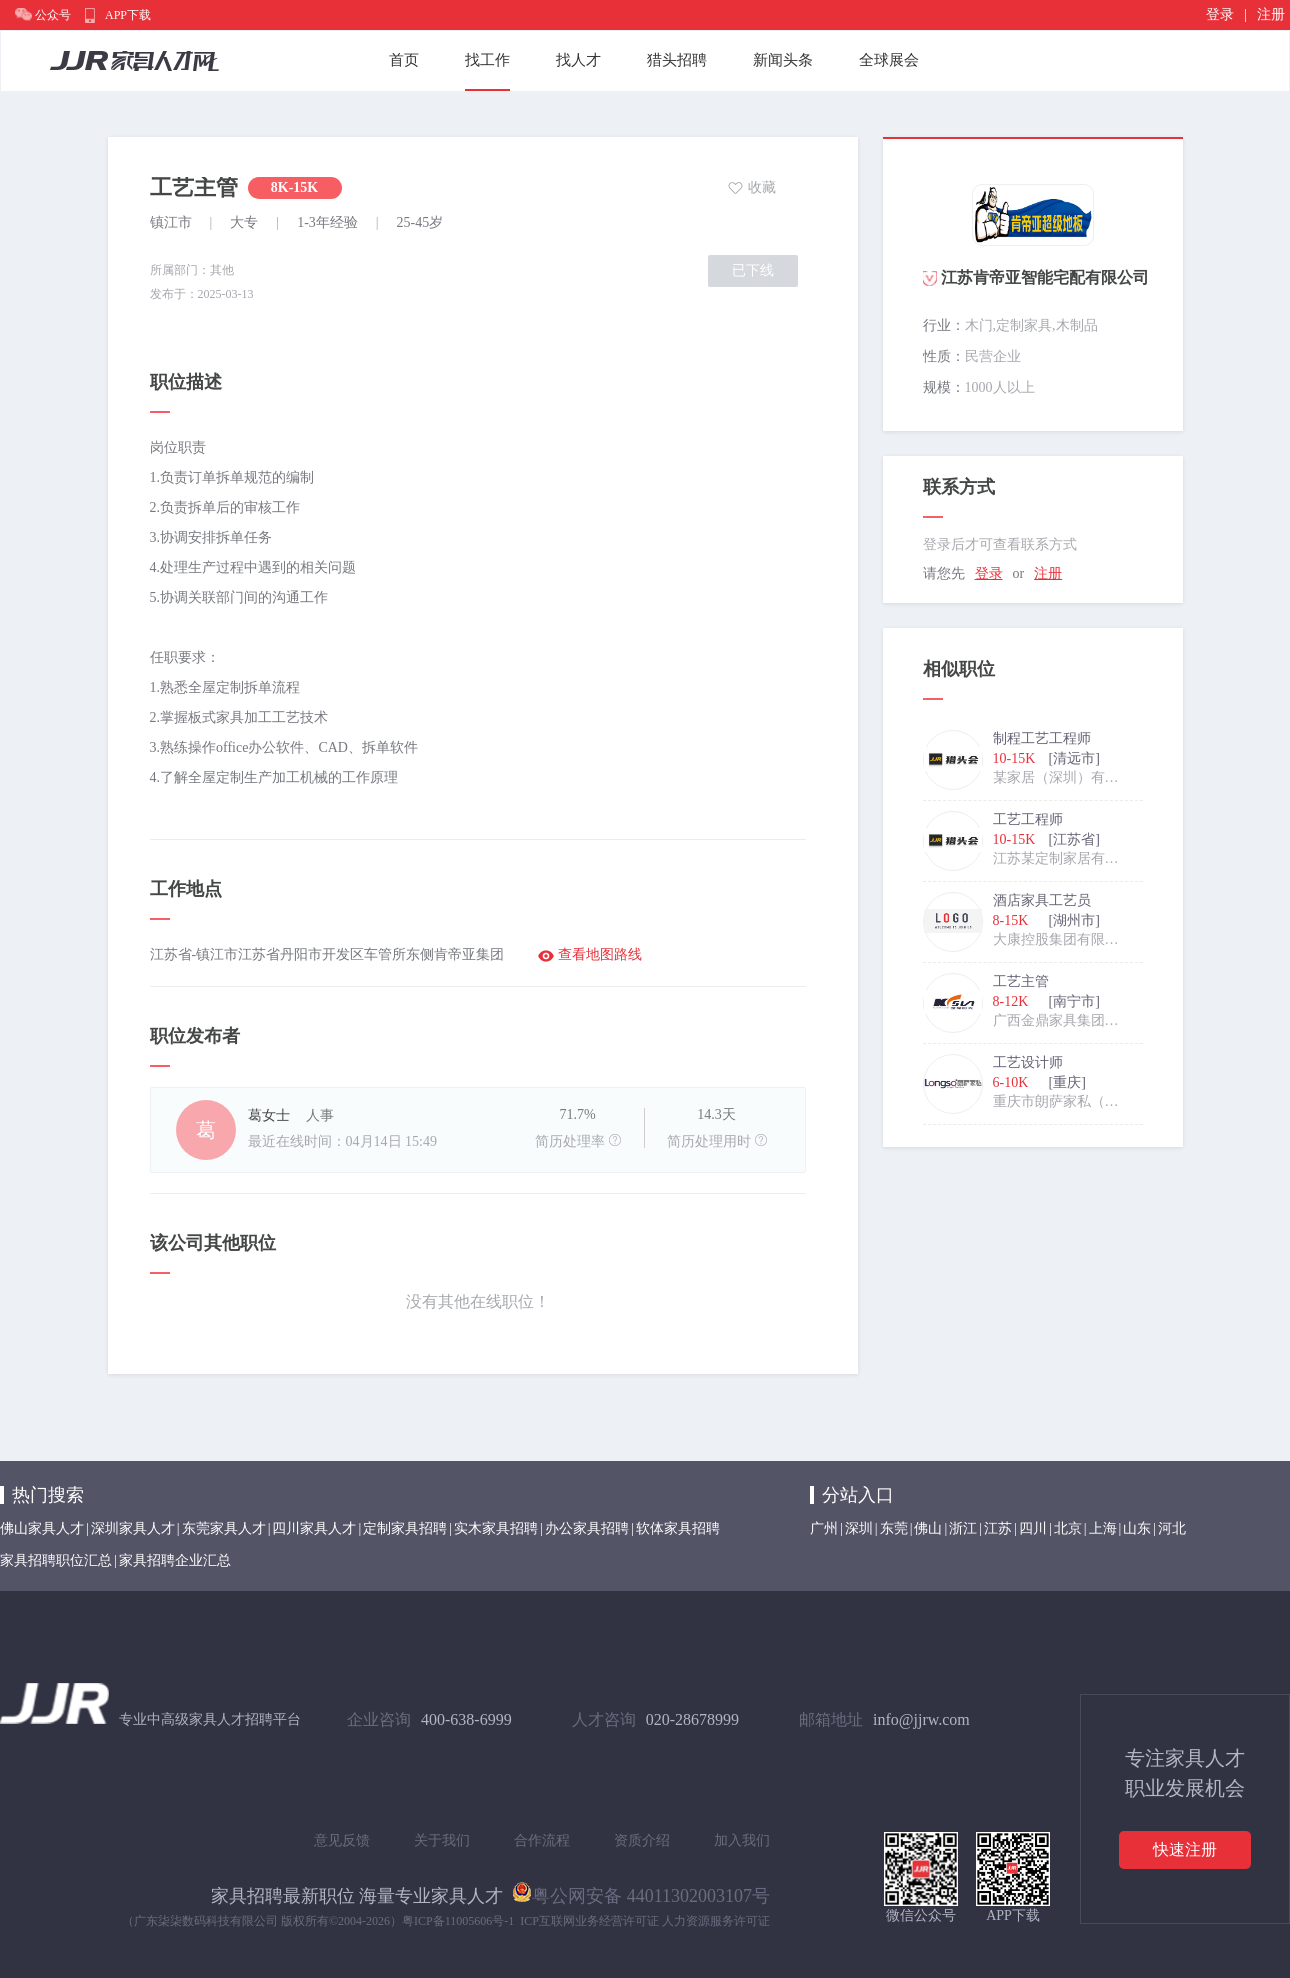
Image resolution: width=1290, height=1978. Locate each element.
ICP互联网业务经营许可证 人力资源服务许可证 (645, 1921)
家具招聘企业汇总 (175, 1560)
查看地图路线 (600, 954)
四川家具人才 (314, 1528)
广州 (824, 1528)
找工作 (487, 60)
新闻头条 (783, 60)
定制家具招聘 (405, 1528)
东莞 (894, 1528)
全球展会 (889, 60)
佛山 (928, 1528)
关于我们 (442, 1840)
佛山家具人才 (42, 1528)
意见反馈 (342, 1840)
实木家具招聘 (496, 1528)
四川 (1033, 1528)
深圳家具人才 (133, 1528)
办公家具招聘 (587, 1528)
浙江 (963, 1528)
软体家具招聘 (678, 1528)
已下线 (753, 270)
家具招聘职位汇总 (56, 1560)
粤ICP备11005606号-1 (458, 1921)
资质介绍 (642, 1840)
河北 (1172, 1528)
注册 (1271, 14)
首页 (404, 60)
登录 (1220, 14)
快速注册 (1185, 1849)
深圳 (859, 1528)
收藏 (762, 187)
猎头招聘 (677, 60)
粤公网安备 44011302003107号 (641, 1892)
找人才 (578, 60)
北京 (1068, 1528)
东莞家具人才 (224, 1528)
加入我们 (742, 1840)
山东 (1137, 1528)
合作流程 (542, 1840)
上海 (1103, 1528)
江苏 (998, 1528)
